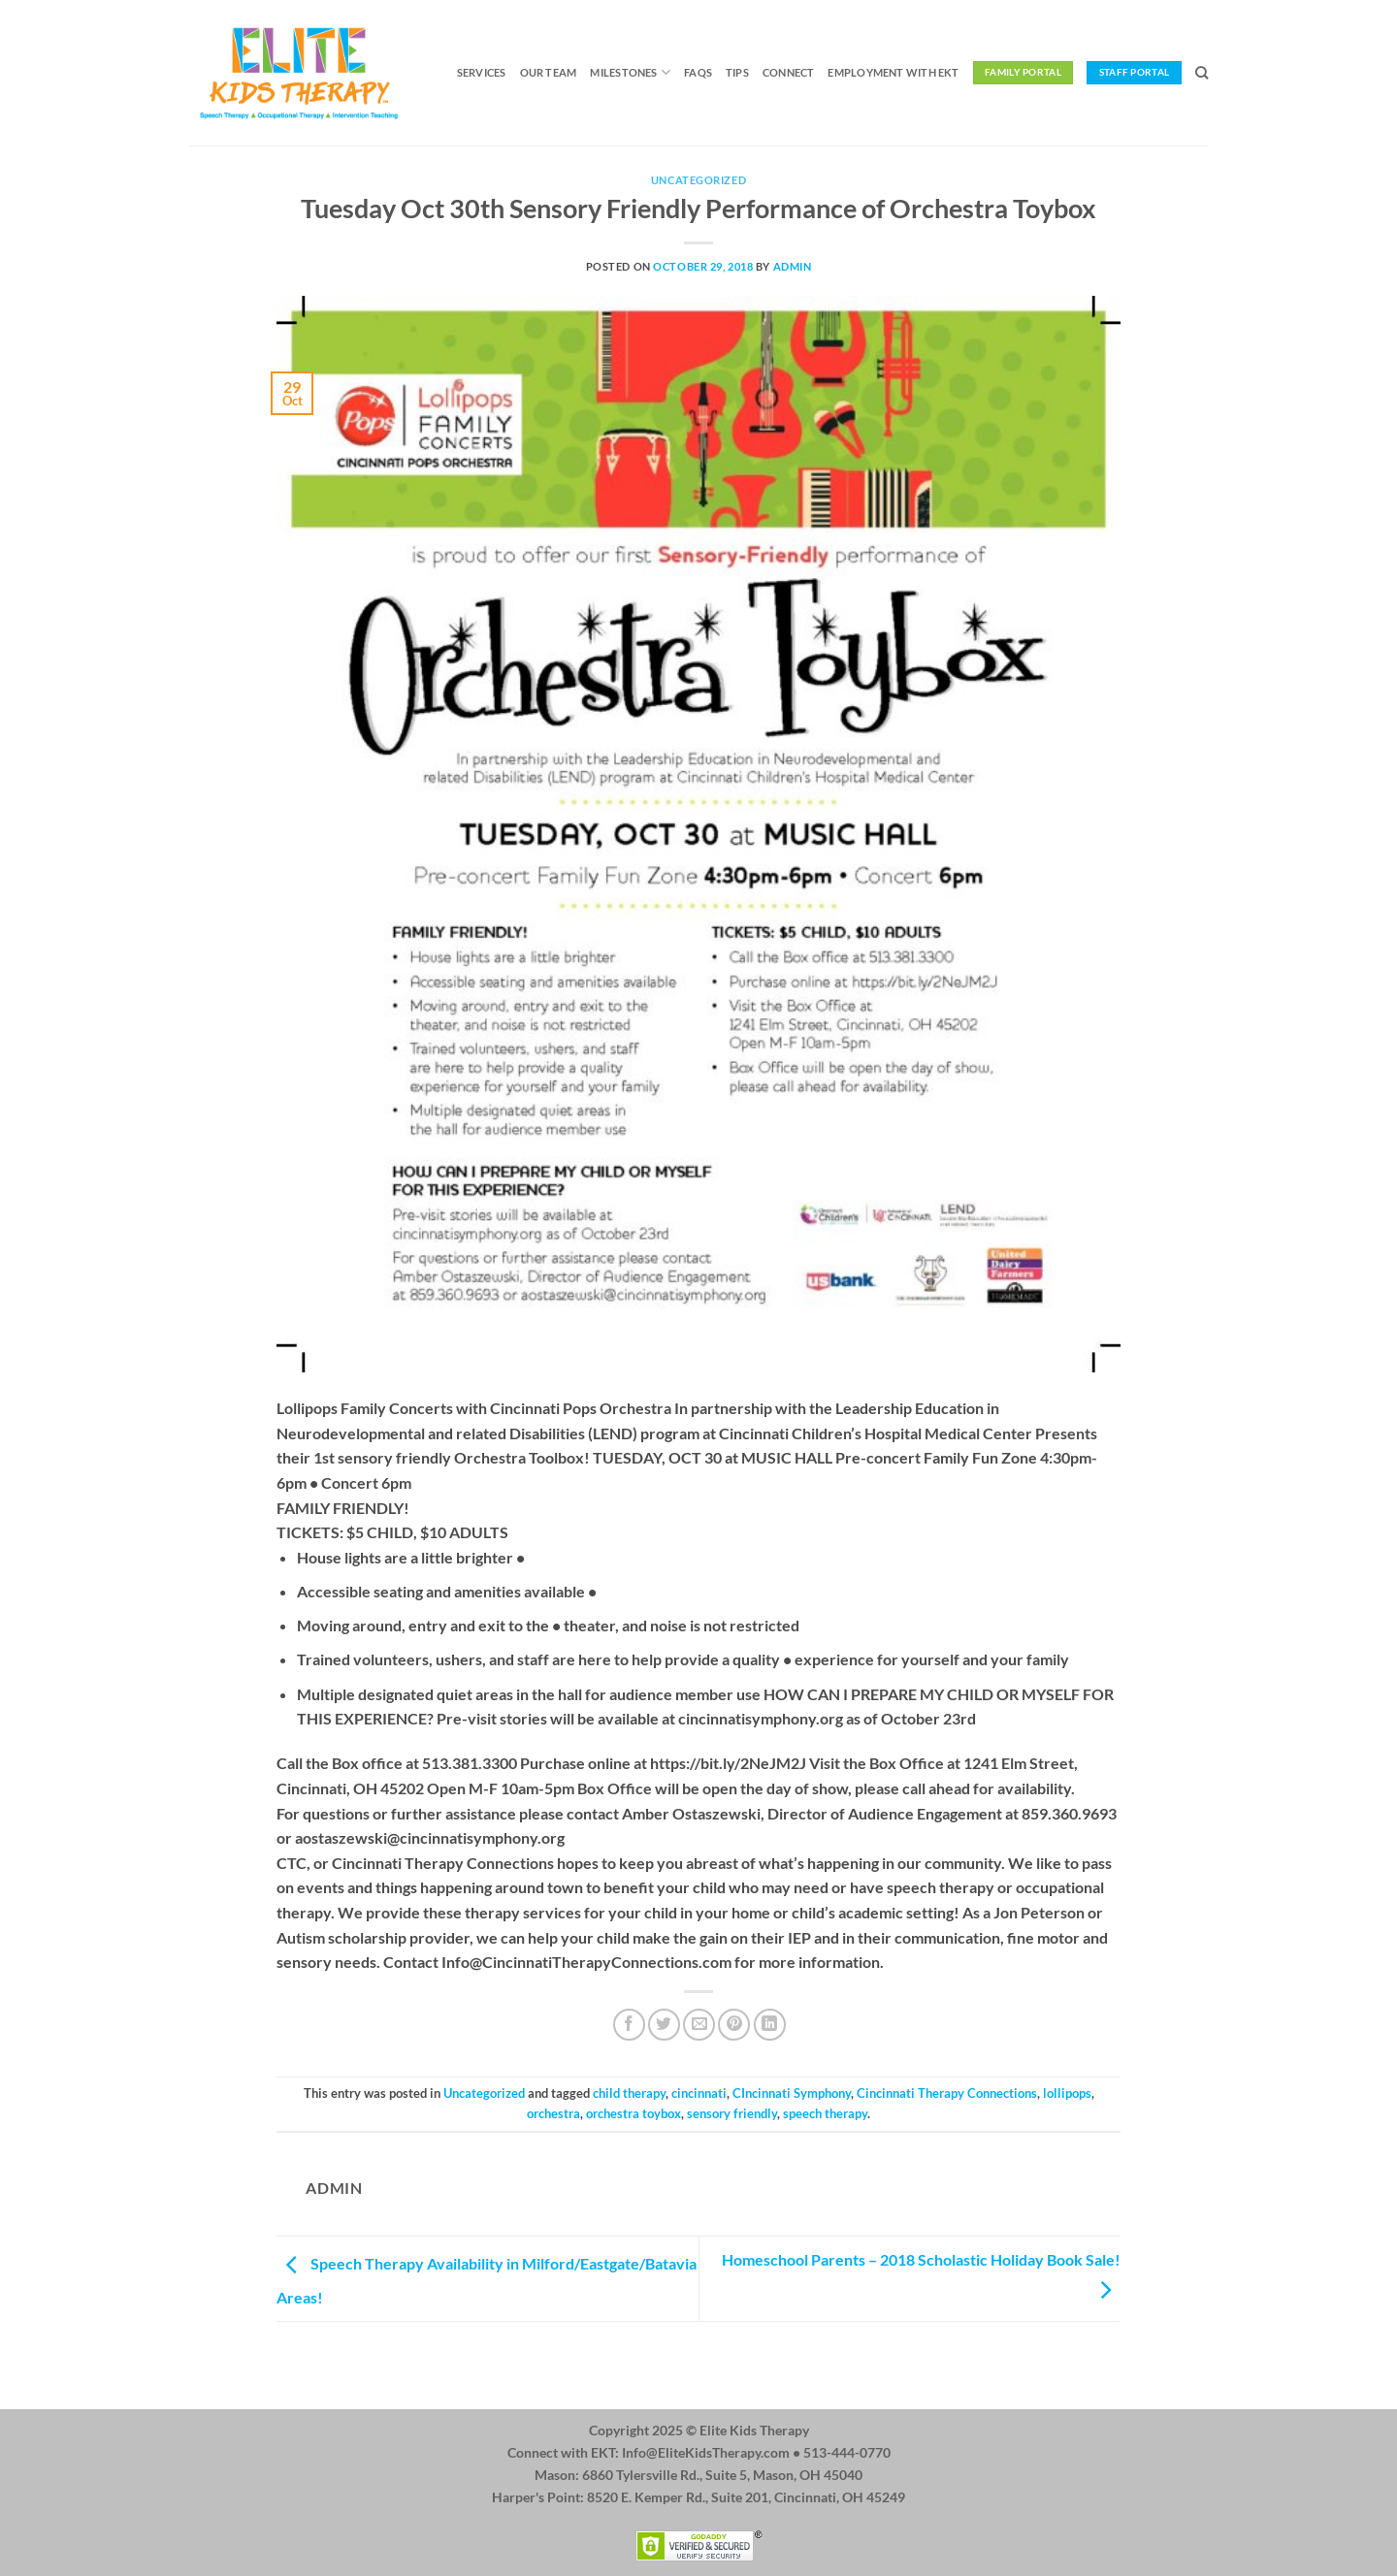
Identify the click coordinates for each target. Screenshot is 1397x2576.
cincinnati (699, 2093)
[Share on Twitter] (664, 2025)
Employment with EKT (893, 72)
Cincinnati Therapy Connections (947, 2093)
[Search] (1201, 72)
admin (792, 266)
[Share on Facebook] (629, 2025)
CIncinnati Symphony (791, 2093)
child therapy (629, 2093)
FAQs (698, 72)
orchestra (553, 2113)
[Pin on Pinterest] (734, 2025)
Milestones (630, 72)
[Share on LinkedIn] (770, 2025)
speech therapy (825, 2113)
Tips (737, 72)
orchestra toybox (633, 2113)
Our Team (548, 72)
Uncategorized (698, 180)
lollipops (1067, 2093)
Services (481, 72)
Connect (789, 72)
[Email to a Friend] (699, 2025)
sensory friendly (732, 2113)
